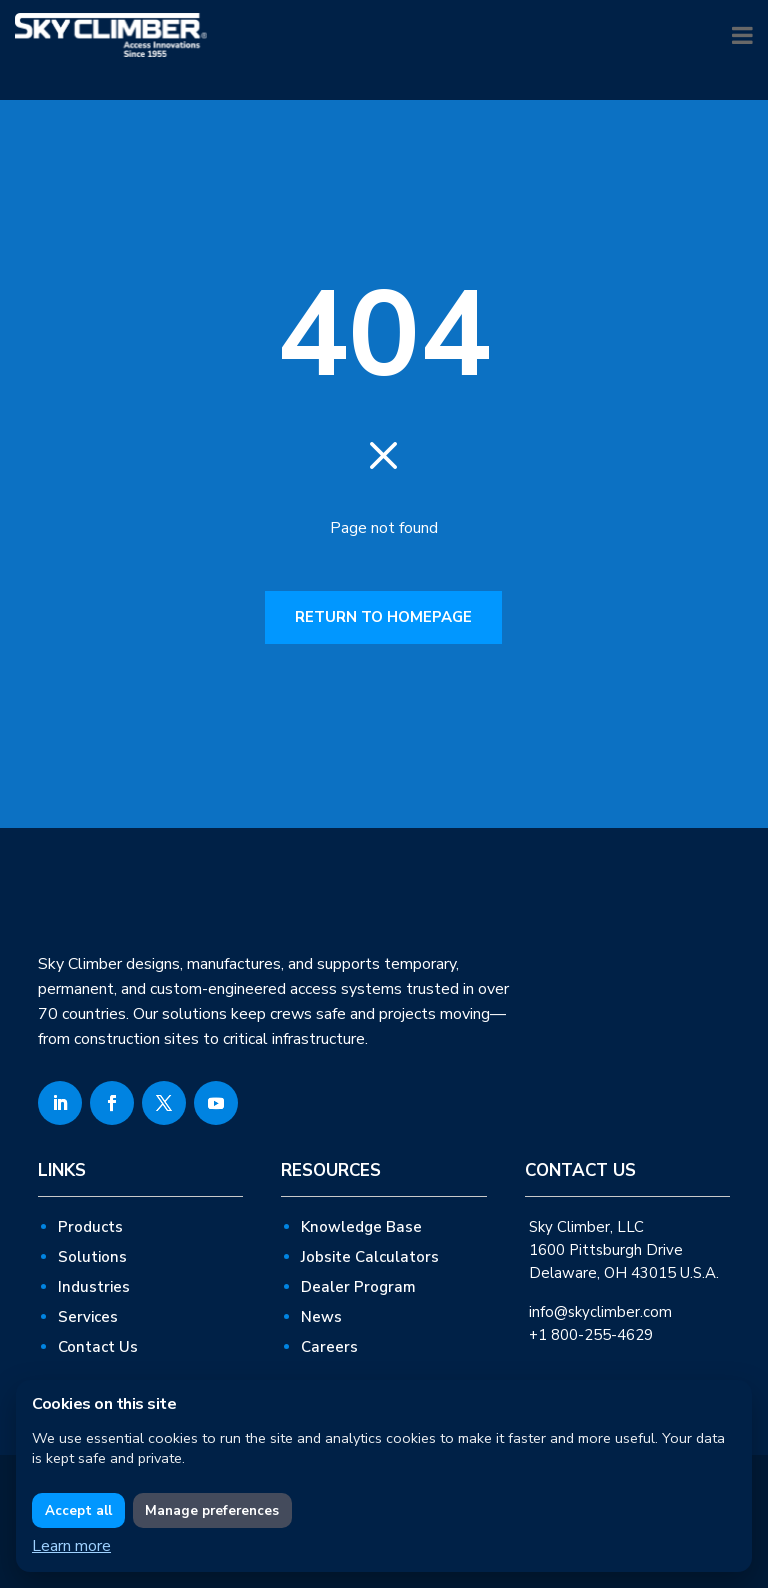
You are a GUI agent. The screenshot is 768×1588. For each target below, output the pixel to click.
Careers (329, 1347)
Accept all (78, 1511)
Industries (94, 1287)
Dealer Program (358, 1287)
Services (88, 1317)
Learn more (71, 1546)
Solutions (92, 1257)
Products (90, 1227)
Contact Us (98, 1347)
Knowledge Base (361, 1227)
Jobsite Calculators (370, 1257)
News (321, 1317)
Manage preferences (212, 1511)
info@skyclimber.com (600, 1312)
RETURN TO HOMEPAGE (383, 617)
